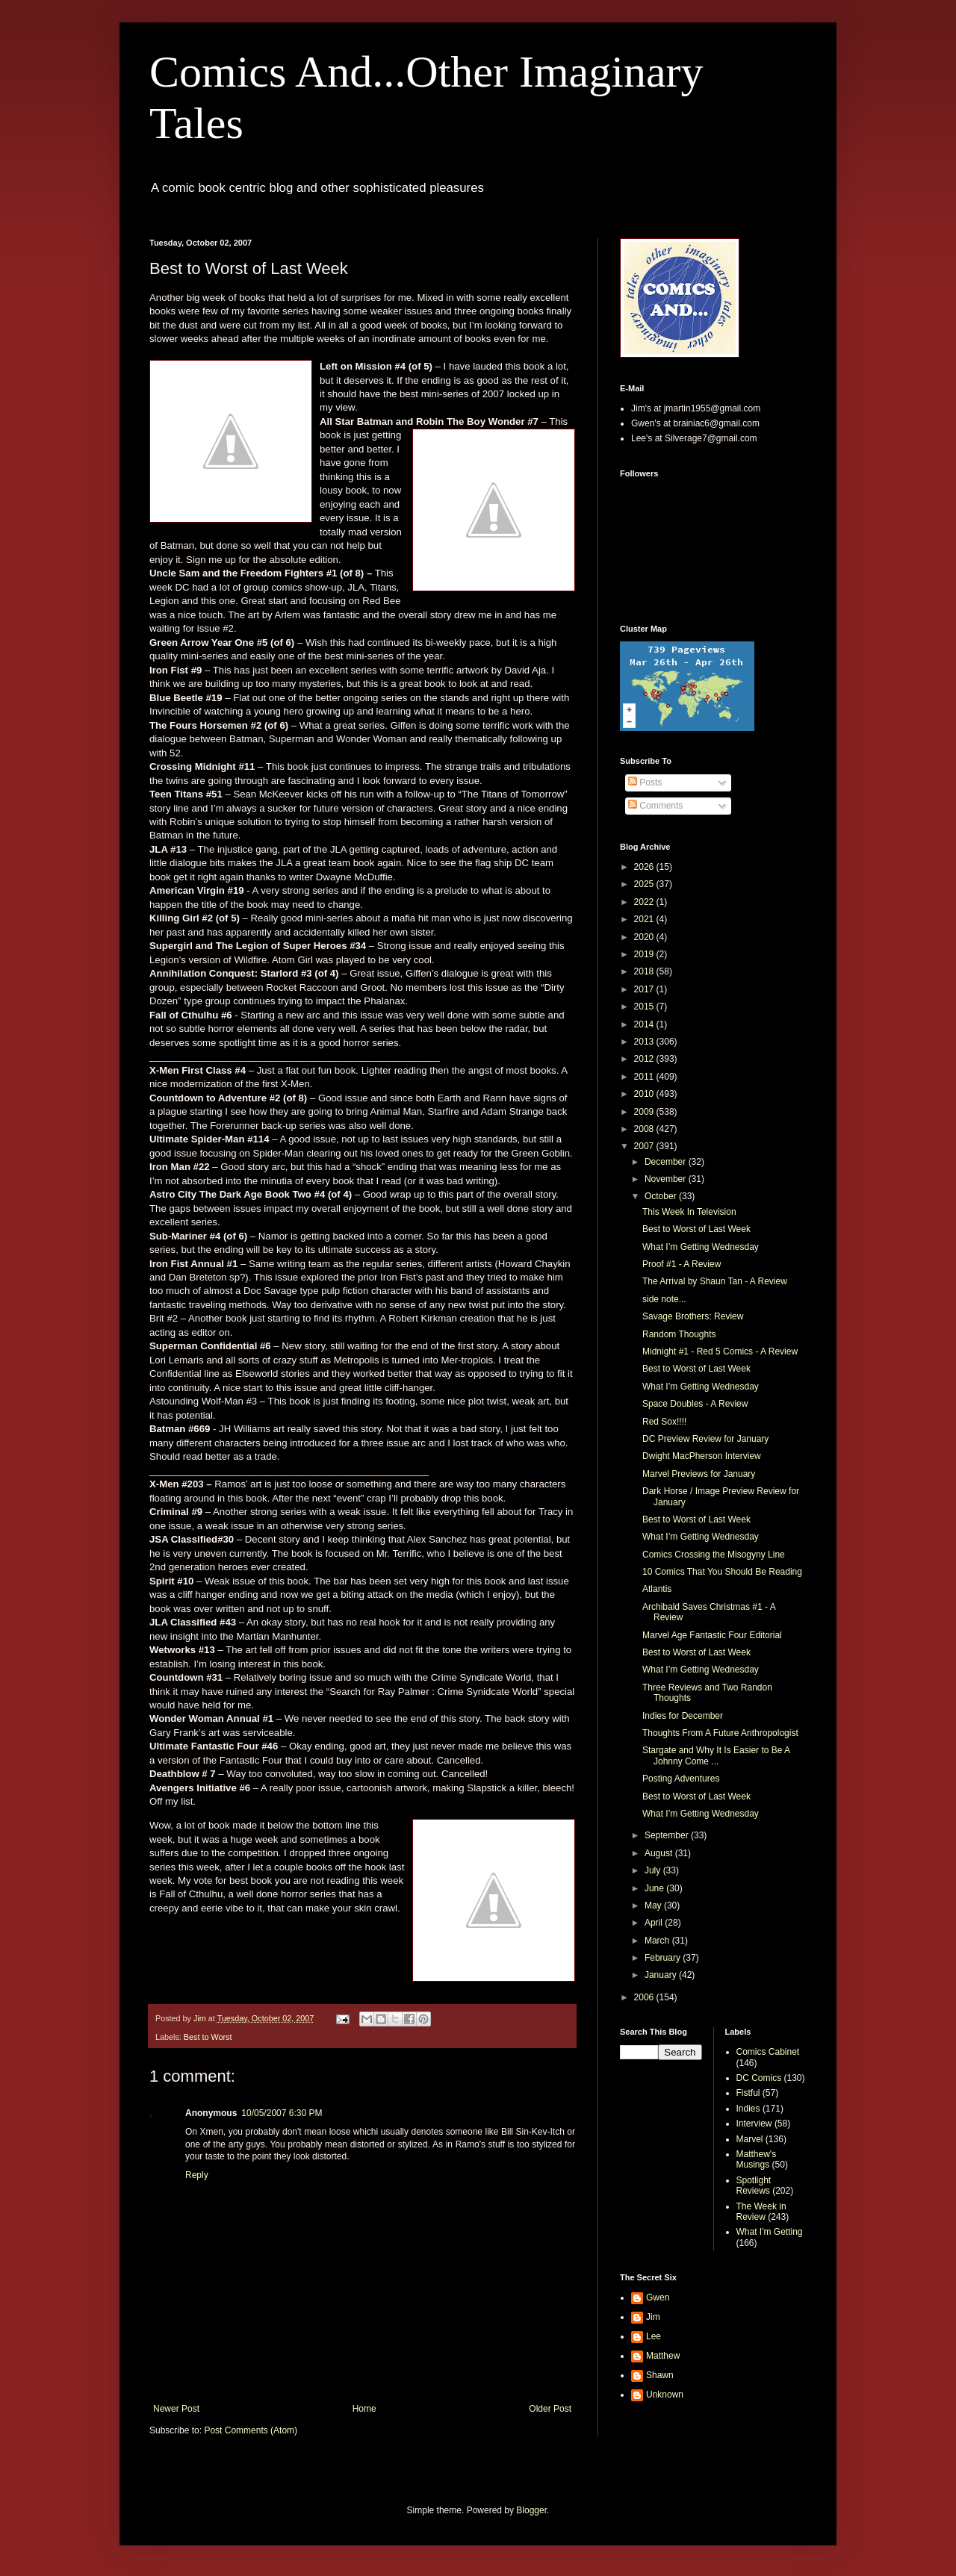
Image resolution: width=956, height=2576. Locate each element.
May (654, 1905)
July (654, 1870)
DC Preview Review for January (705, 1439)
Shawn (660, 2375)
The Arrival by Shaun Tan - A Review (714, 1281)
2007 (645, 1146)
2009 (645, 1112)
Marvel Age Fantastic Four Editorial (712, 1635)
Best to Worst (208, 2036)
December (667, 1162)
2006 (645, 1997)
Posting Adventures (680, 1778)
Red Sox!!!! (664, 1421)
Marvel (749, 2139)
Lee (653, 2336)
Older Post (550, 2409)
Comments (655, 805)
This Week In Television (689, 1212)
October (662, 1196)
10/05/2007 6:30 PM (281, 2113)
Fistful (748, 2093)
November (667, 1179)
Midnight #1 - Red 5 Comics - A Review (720, 1351)
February (664, 1958)
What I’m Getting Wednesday (700, 1247)
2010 (645, 1094)
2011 (645, 1076)
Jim (653, 2317)
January (662, 1975)
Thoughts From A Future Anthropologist (720, 1733)
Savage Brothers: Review (692, 1316)
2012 (645, 1059)
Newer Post (176, 2409)
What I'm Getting (769, 2232)
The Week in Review (761, 2211)
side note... (664, 1299)
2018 (645, 971)
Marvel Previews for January (698, 1474)
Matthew (663, 2356)
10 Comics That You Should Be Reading (722, 1572)
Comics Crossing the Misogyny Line (713, 1554)
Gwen (657, 2297)
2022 (645, 902)
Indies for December (682, 1716)
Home (364, 2409)
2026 (645, 867)
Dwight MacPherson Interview (701, 1456)
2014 (645, 1024)
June (655, 1888)
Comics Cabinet (768, 2052)
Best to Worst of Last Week (696, 1229)
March (658, 1940)
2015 (645, 1006)
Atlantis (656, 1589)
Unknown (664, 2394)
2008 (645, 1129)
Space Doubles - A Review (695, 1404)
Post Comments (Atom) (250, 2430)
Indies (748, 2108)
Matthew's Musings (756, 2159)
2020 (645, 937)
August (660, 1853)
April (655, 1922)
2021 (645, 919)
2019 (645, 954)
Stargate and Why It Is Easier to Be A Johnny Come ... (715, 1755)
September (668, 1835)
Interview (754, 2123)
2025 (645, 884)
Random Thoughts (679, 1334)
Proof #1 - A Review (681, 1264)
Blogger (531, 2510)
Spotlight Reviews (754, 2185)
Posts (645, 782)
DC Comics (759, 2078)
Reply (196, 2175)
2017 (645, 989)
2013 (645, 1041)
